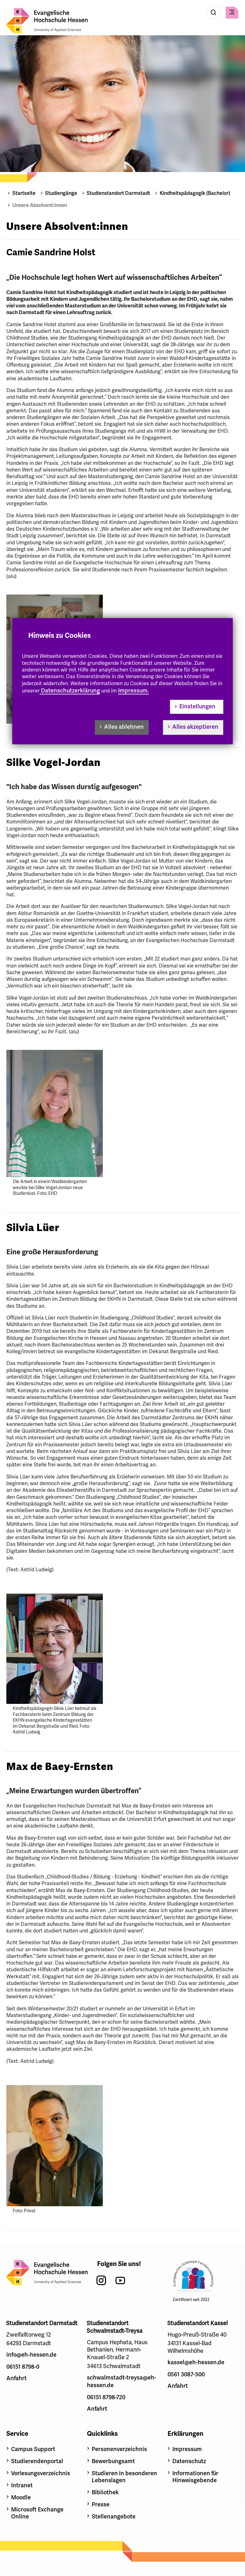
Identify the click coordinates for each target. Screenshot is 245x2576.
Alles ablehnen (124, 726)
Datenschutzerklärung (70, 690)
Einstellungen (197, 706)
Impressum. (133, 690)
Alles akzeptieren (195, 726)
